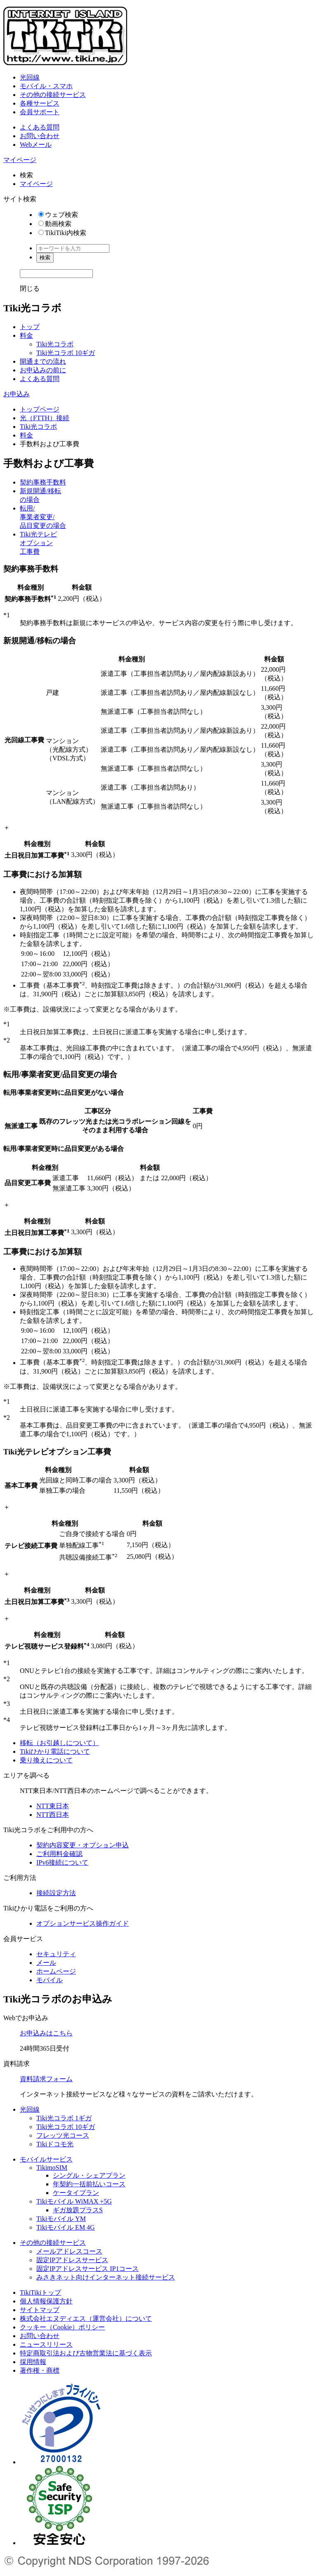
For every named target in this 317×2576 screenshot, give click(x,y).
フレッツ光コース (62, 2135)
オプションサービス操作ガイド (82, 1923)
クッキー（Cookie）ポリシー (62, 2327)
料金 (26, 335)
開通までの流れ (43, 361)
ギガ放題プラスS (78, 2210)
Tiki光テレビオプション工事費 (38, 543)
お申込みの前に (43, 370)
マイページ (19, 159)
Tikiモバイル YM (61, 2218)
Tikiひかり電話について (55, 1751)
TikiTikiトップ (40, 2292)
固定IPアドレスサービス (72, 2259)
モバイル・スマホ (46, 85)
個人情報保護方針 (46, 2301)
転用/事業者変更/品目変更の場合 (43, 517)
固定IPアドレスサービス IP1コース (87, 2268)
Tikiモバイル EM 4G (65, 2227)
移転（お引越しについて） (59, 1742)
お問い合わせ (39, 135)
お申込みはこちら (46, 2033)
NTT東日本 (52, 1805)
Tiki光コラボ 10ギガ (65, 352)
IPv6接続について (62, 1862)
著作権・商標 (39, 2370)
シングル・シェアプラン (89, 2175)
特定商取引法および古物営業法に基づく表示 (86, 2353)
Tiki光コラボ (54, 344)
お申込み (16, 394)
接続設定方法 (56, 1892)
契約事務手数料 (43, 482)
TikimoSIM (51, 2167)
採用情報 (33, 2361)
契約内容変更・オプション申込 (82, 1845)
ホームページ (56, 1971)
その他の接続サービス (53, 94)
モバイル (49, 1979)
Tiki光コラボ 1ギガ (64, 2118)
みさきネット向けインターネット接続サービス (105, 2277)
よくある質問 (39, 127)
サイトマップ (39, 2309)
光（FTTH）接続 (44, 417)
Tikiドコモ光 (54, 2144)
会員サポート (39, 111)
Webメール (36, 144)
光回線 (30, 77)
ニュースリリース (46, 2344)
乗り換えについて (46, 1760)
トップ (30, 326)
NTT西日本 (52, 1814)
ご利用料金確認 (59, 1853)
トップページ (39, 409)
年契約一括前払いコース (89, 2184)
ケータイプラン (76, 2192)
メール (46, 1962)
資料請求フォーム (46, 2078)
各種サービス (39, 103)
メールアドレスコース (69, 2251)
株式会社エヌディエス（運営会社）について (86, 2318)
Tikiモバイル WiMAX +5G (74, 2201)
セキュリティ (56, 1953)
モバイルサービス (46, 2159)
